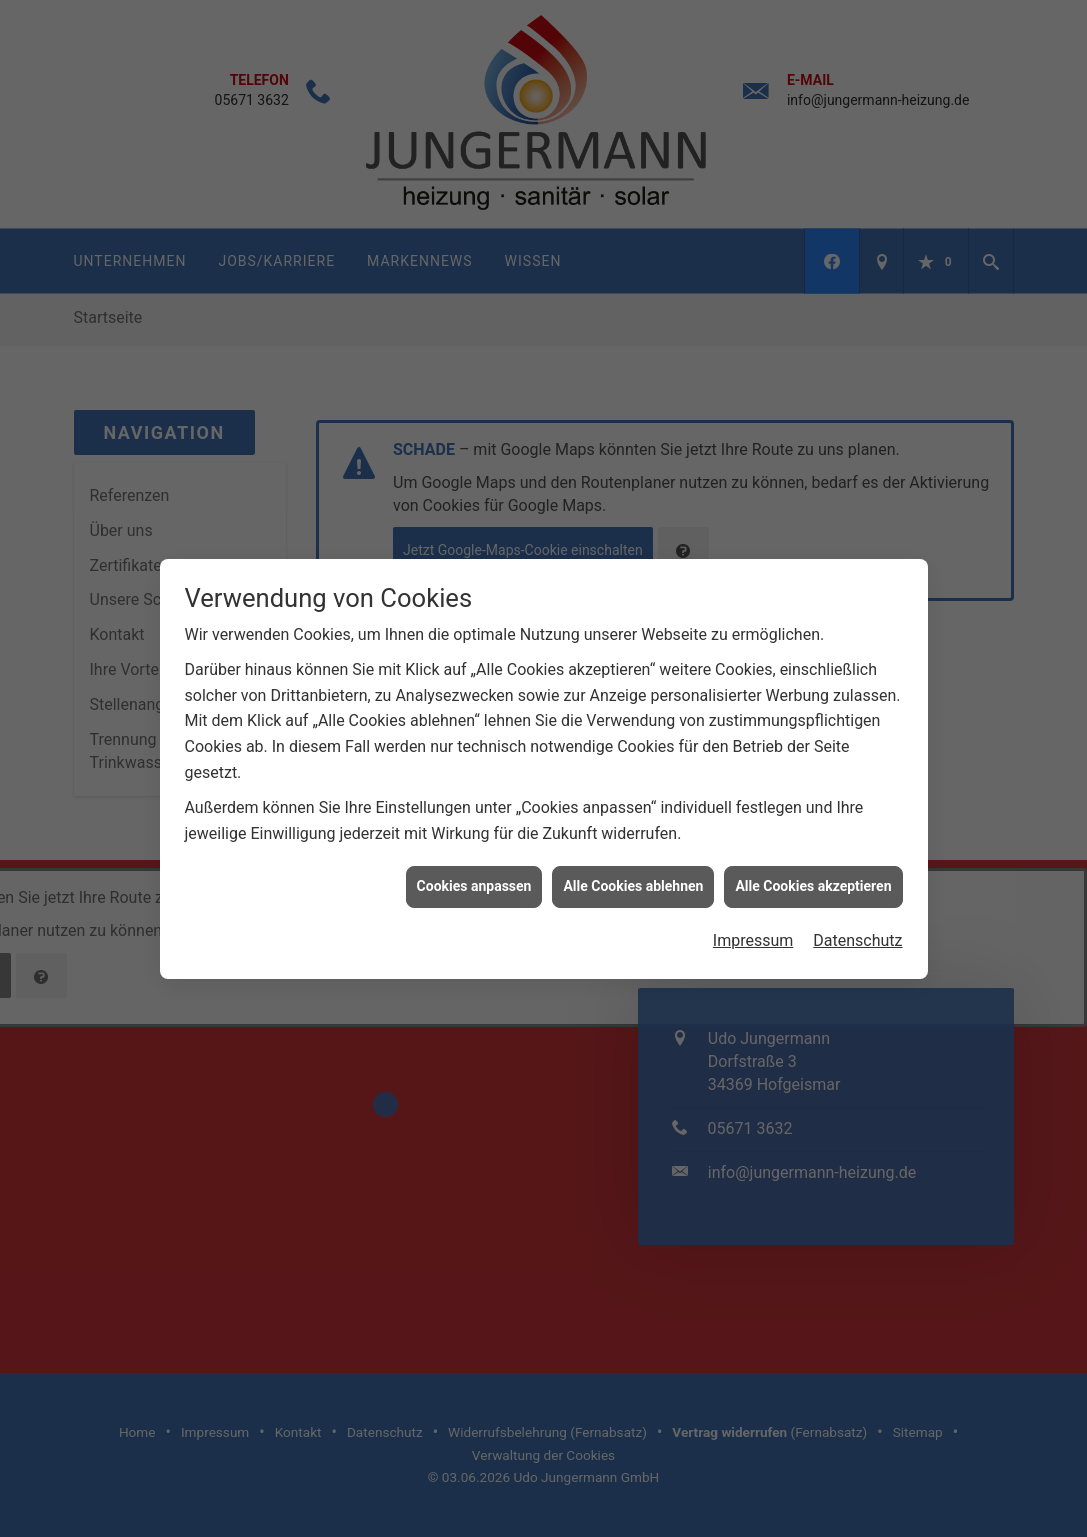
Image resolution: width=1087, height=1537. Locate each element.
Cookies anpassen (474, 864)
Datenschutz (857, 917)
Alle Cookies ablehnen (633, 864)
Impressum (753, 917)
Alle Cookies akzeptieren (813, 864)
